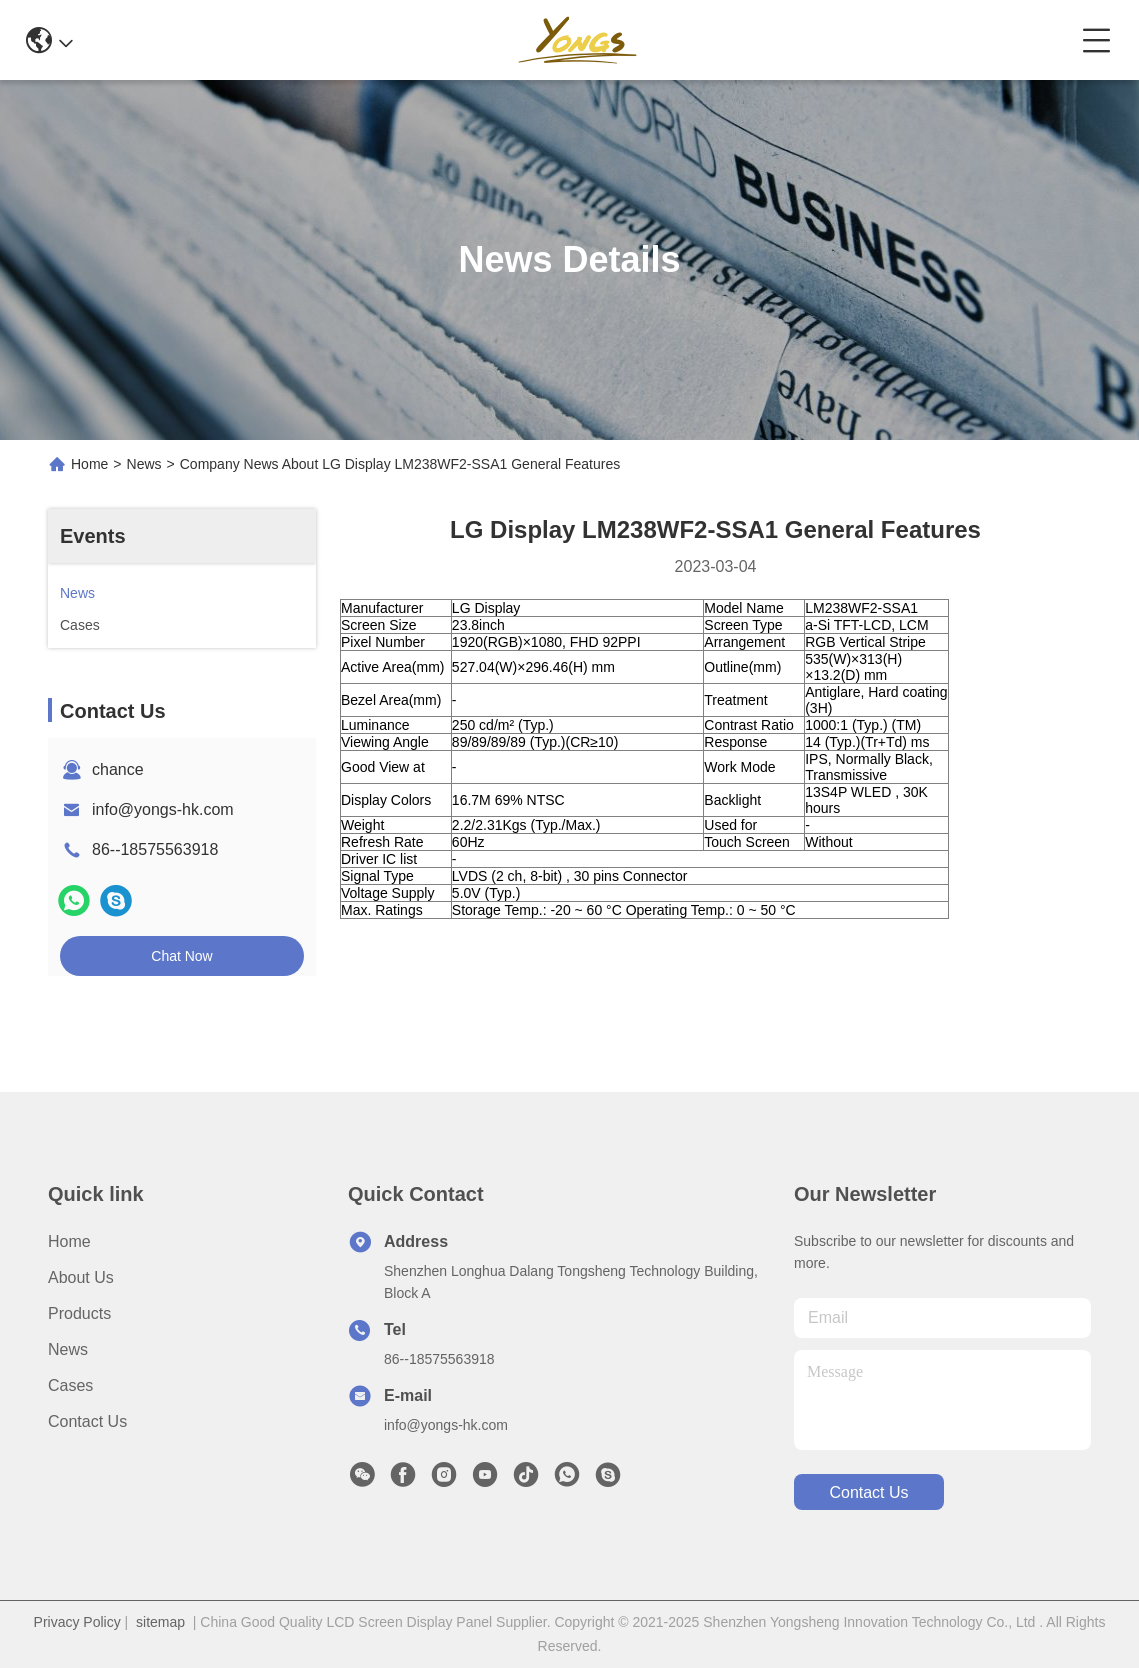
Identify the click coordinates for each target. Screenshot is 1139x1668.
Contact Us (87, 1421)
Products (79, 1313)
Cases (70, 1385)
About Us (81, 1277)
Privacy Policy (77, 1622)
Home (89, 464)
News (144, 464)
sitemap (160, 1622)
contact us (868, 1492)
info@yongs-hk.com (163, 809)
